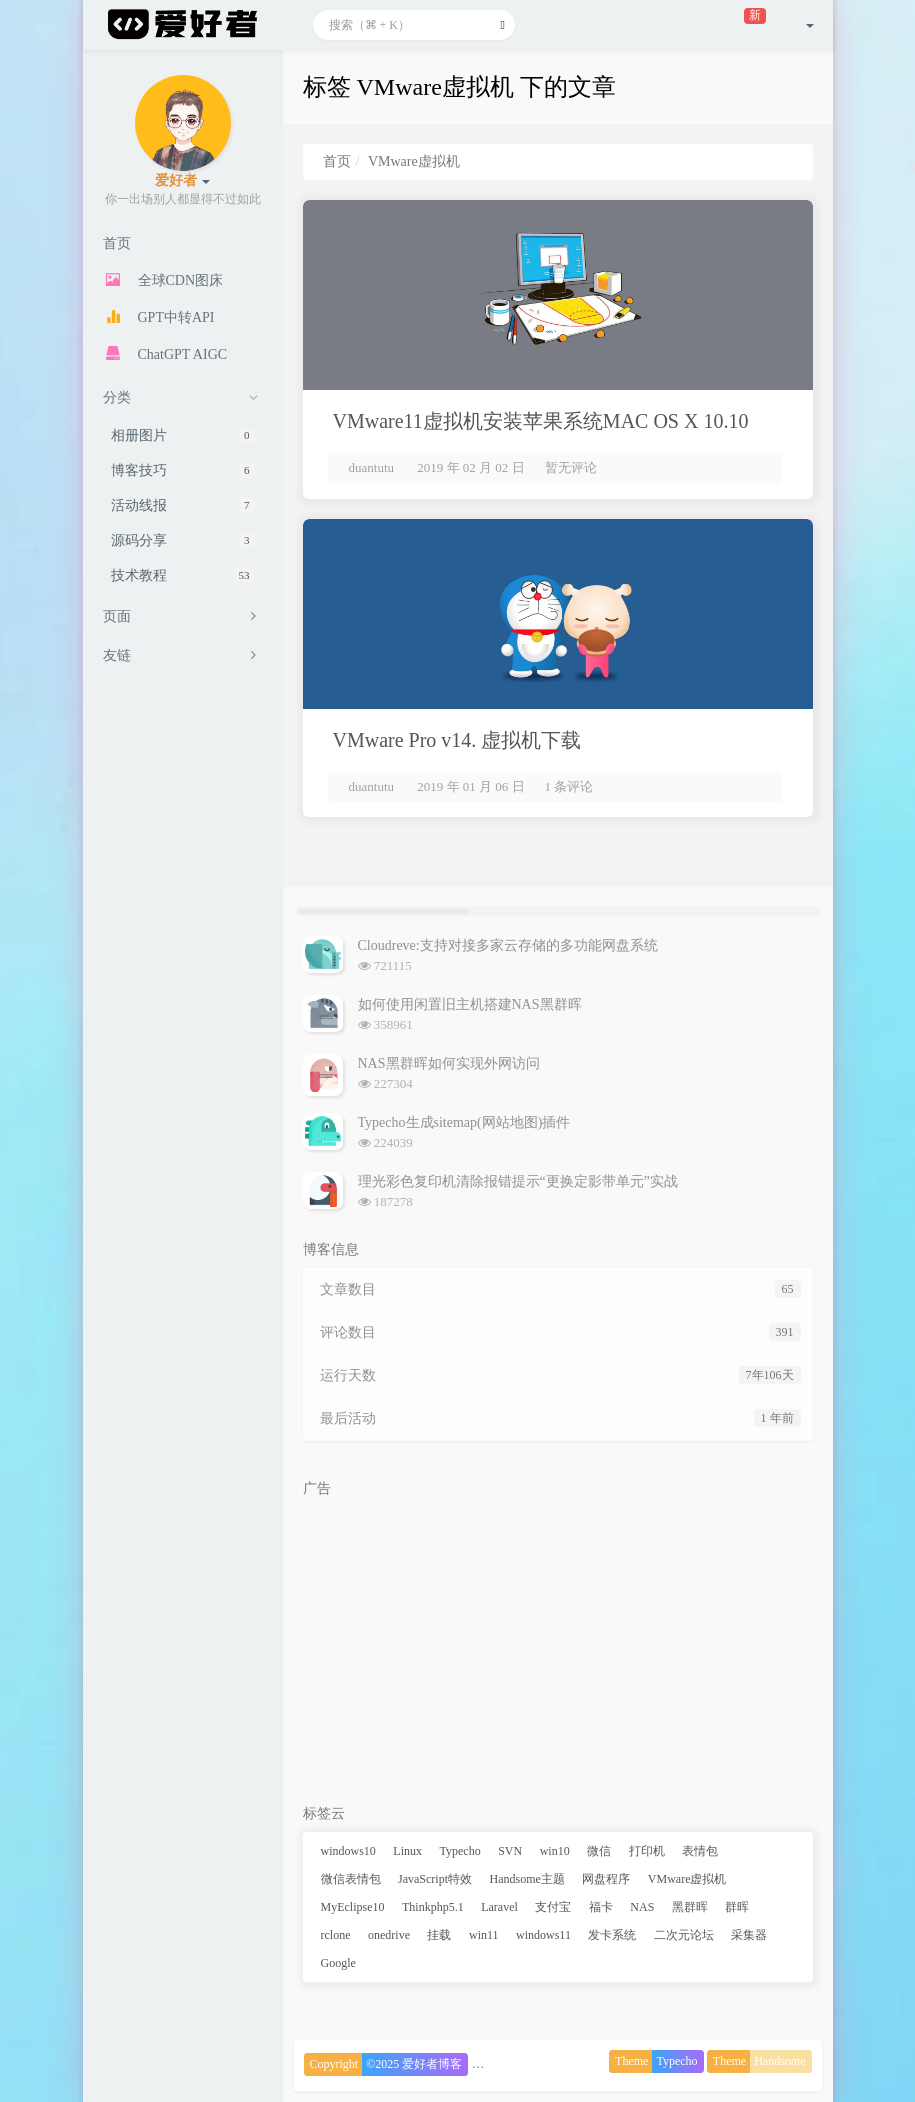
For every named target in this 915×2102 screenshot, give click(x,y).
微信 (599, 1851)
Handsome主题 (527, 1879)
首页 (337, 161)
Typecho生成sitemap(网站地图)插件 (464, 1122)
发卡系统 (612, 1935)
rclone (336, 1935)
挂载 (439, 1935)
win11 (484, 1935)
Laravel (499, 1907)
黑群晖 (690, 1907)
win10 (555, 1851)
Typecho (460, 1851)
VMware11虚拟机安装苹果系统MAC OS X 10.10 (541, 421)
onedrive (389, 1935)
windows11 (543, 1935)
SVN (510, 1851)
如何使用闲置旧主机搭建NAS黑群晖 (470, 1004)
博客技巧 (183, 470)
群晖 (737, 1907)
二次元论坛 (684, 1935)
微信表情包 (351, 1879)
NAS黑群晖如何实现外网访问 (449, 1063)
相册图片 (183, 435)
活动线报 (183, 505)
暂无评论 (571, 467)
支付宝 (553, 1907)
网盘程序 (606, 1879)
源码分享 (183, 540)
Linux (407, 1851)
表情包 (700, 1851)
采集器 (749, 1935)
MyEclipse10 (353, 1907)
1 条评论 (569, 786)
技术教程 (183, 575)
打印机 (647, 1851)
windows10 (348, 1851)
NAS (642, 1907)
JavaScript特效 (435, 1879)
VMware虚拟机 (687, 1879)
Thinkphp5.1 (433, 1907)
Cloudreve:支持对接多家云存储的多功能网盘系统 (508, 945)
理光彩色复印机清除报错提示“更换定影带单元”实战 (518, 1181)
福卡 (601, 1907)
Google (338, 1963)
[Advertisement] (558, 1646)
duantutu (372, 467)
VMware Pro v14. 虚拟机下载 (457, 740)
